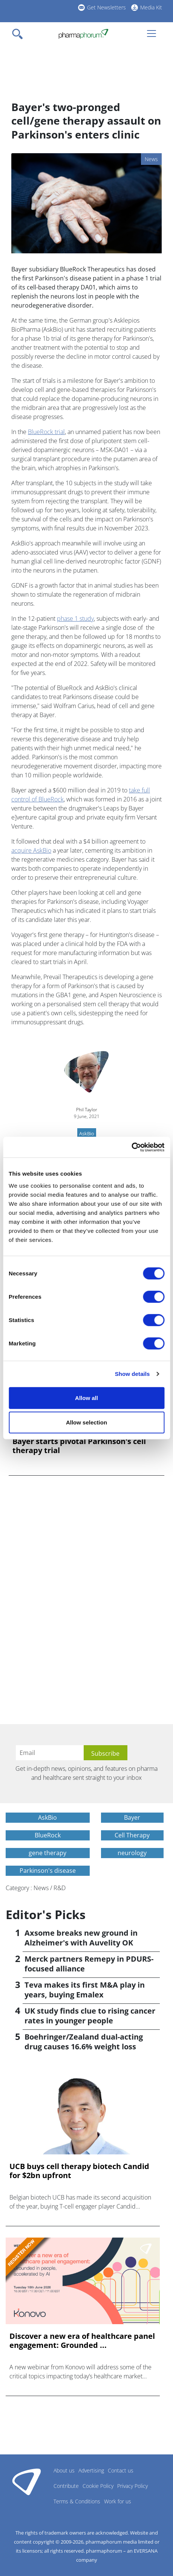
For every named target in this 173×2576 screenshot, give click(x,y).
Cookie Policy (98, 2485)
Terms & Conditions (77, 2501)
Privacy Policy (132, 2485)
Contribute (66, 2485)
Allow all (86, 1397)
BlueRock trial (46, 432)
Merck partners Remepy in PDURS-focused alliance (88, 1964)
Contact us (120, 2470)
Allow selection (86, 1422)
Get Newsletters (106, 7)
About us (64, 2470)
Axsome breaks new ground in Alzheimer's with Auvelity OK (81, 1938)
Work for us (117, 2501)
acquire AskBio (31, 850)
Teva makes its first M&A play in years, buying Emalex (84, 1990)
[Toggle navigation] (20, 34)
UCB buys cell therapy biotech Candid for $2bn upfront (79, 2171)
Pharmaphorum (26, 2481)
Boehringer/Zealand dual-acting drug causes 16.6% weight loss (83, 2042)
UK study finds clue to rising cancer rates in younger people (89, 2016)
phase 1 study (75, 618)
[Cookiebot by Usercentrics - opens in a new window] (131, 1147)
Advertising (91, 2470)
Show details (132, 1374)
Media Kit (151, 7)
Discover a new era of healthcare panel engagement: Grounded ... (82, 2341)
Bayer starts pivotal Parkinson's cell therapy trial (79, 1446)
